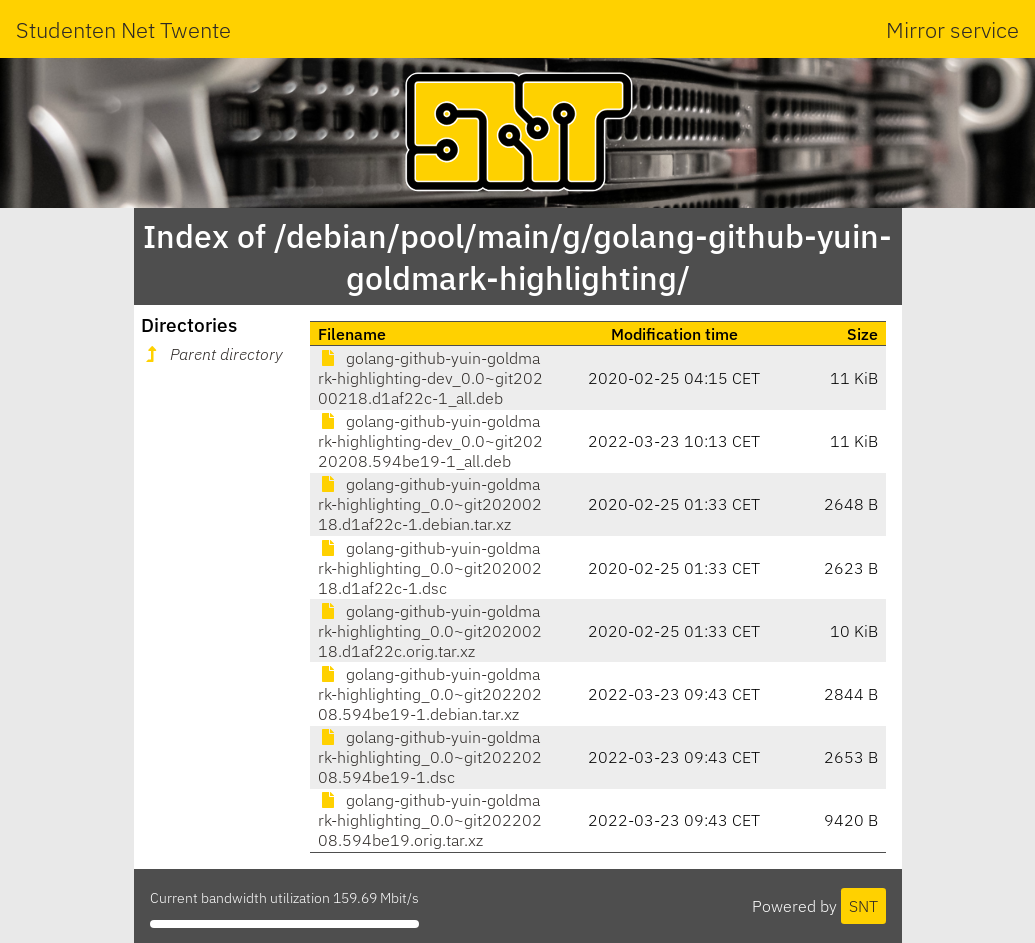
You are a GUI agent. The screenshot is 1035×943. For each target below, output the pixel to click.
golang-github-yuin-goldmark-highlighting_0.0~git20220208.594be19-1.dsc (430, 757)
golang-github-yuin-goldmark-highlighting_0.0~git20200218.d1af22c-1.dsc (430, 568)
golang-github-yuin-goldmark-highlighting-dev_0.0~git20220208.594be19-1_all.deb (430, 441)
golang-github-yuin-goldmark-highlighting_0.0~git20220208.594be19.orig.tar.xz (430, 820)
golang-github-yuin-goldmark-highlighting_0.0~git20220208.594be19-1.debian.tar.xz (430, 694)
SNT (863, 906)
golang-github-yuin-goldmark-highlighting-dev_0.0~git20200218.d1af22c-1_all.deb (430, 378)
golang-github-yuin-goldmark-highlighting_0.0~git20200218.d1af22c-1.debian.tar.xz (430, 504)
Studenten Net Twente (123, 29)
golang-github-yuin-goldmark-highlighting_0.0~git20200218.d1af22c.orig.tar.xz (430, 631)
